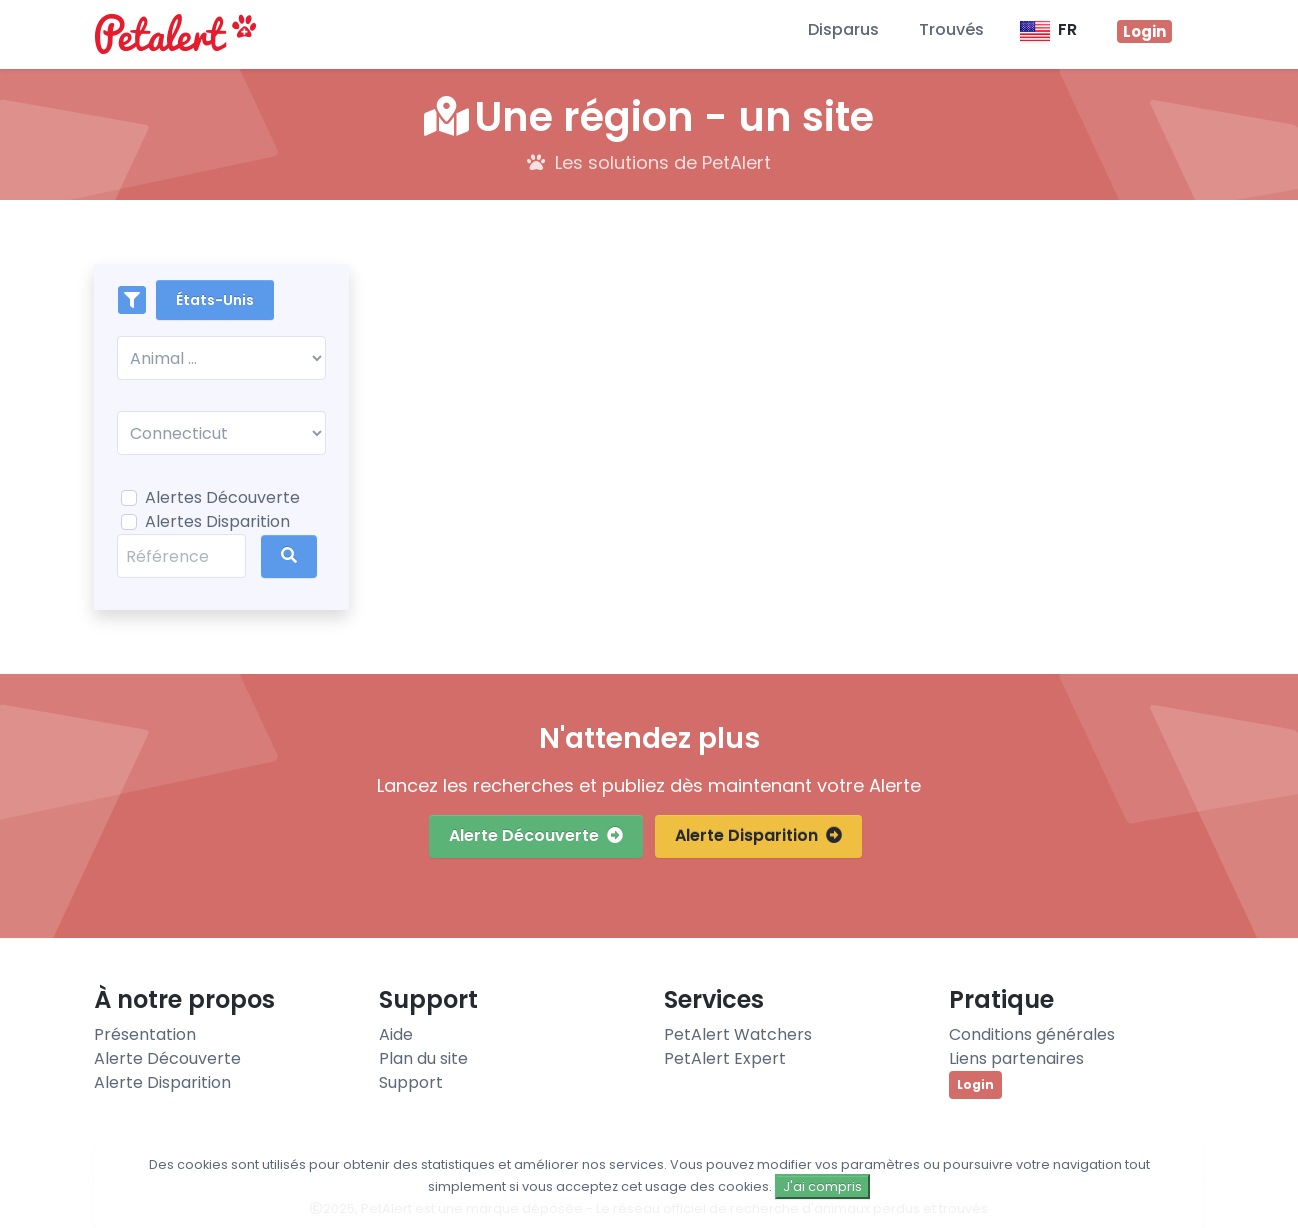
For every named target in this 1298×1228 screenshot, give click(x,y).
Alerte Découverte (536, 835)
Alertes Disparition (217, 521)
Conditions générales (1032, 1034)
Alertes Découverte (222, 497)
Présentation (145, 1034)
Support (411, 1082)
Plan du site (423, 1058)
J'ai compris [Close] (822, 1186)
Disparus (843, 29)
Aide (396, 1034)
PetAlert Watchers (738, 1034)
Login (975, 1084)
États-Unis (215, 300)
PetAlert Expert (725, 1058)
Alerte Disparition (758, 835)
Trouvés (951, 29)
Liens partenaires (1016, 1058)
